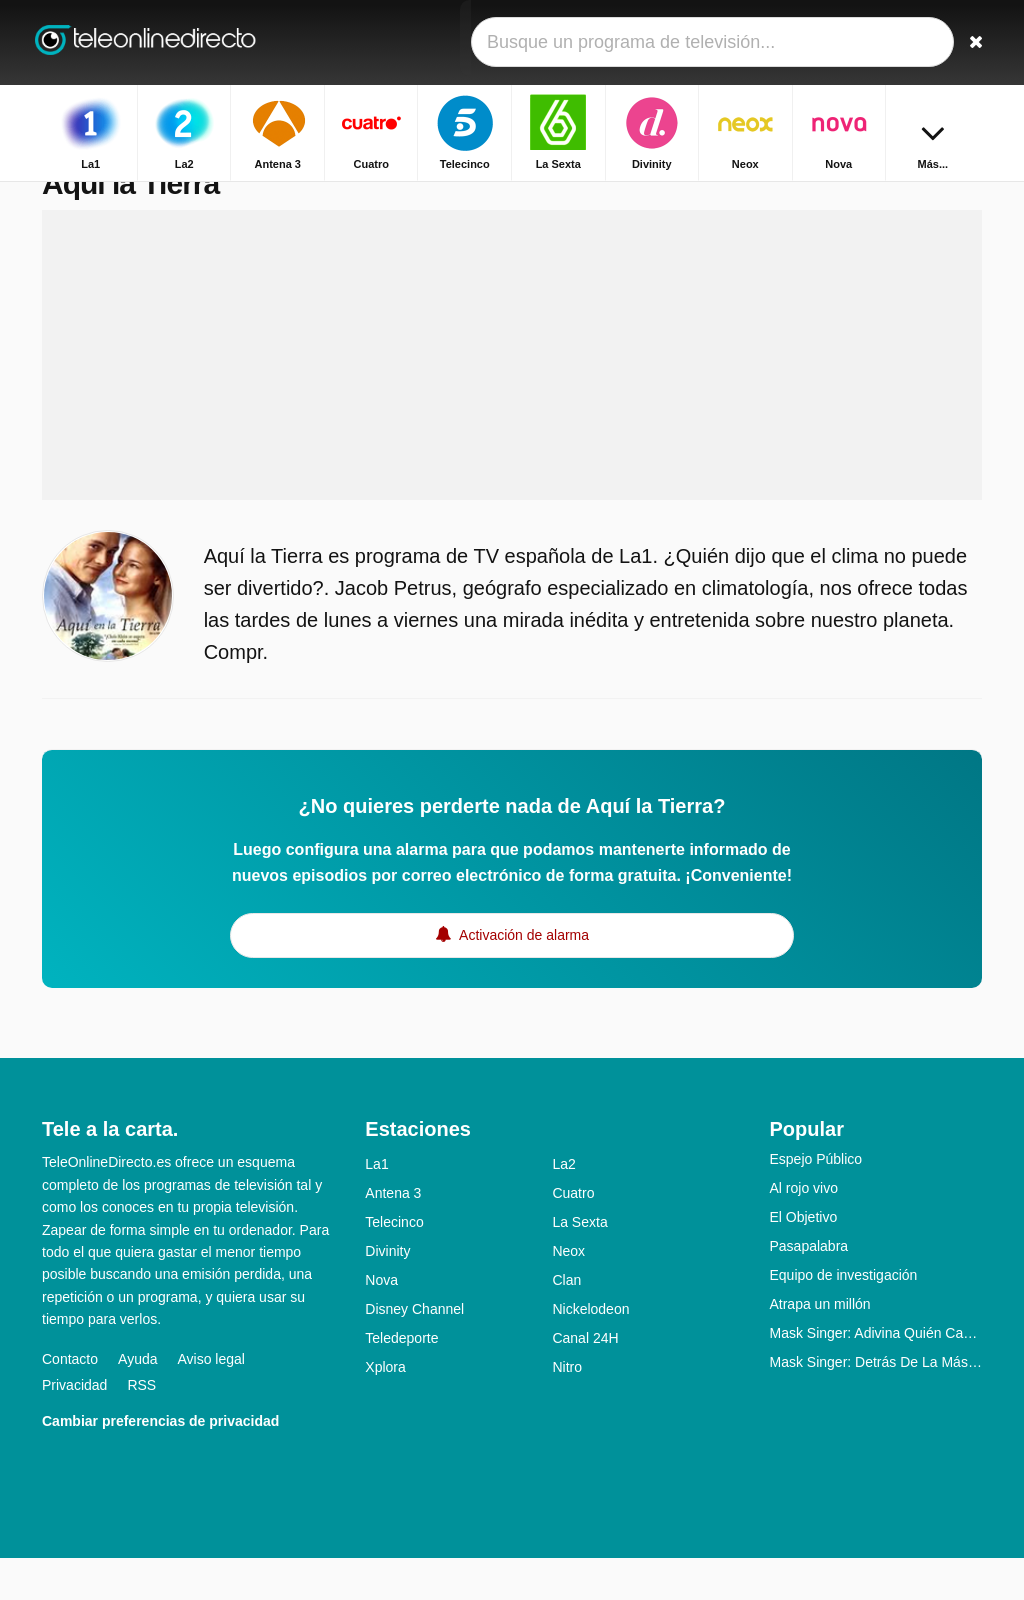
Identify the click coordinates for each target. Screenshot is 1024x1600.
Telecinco (394, 1264)
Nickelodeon (590, 1351)
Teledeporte (401, 1380)
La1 (376, 1206)
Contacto (70, 1400)
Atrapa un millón (819, 1346)
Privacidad (74, 1426)
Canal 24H (585, 1380)
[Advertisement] (512, 397)
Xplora (385, 1409)
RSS (141, 1426)
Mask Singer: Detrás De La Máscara (875, 1404)
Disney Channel (414, 1351)
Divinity (387, 1293)
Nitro (567, 1409)
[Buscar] (970, 42)
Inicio (874, 197)
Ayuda (137, 1400)
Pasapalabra (808, 1288)
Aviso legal (211, 1400)
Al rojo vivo (803, 1230)
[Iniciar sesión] (923, 42)
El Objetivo (803, 1259)
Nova (381, 1322)
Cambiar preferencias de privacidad (160, 1462)
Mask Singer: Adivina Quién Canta (875, 1375)
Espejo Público (815, 1201)
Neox (568, 1293)
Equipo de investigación (843, 1317)
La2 (563, 1206)
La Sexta (579, 1264)
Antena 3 (393, 1235)
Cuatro (573, 1235)
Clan (566, 1322)
